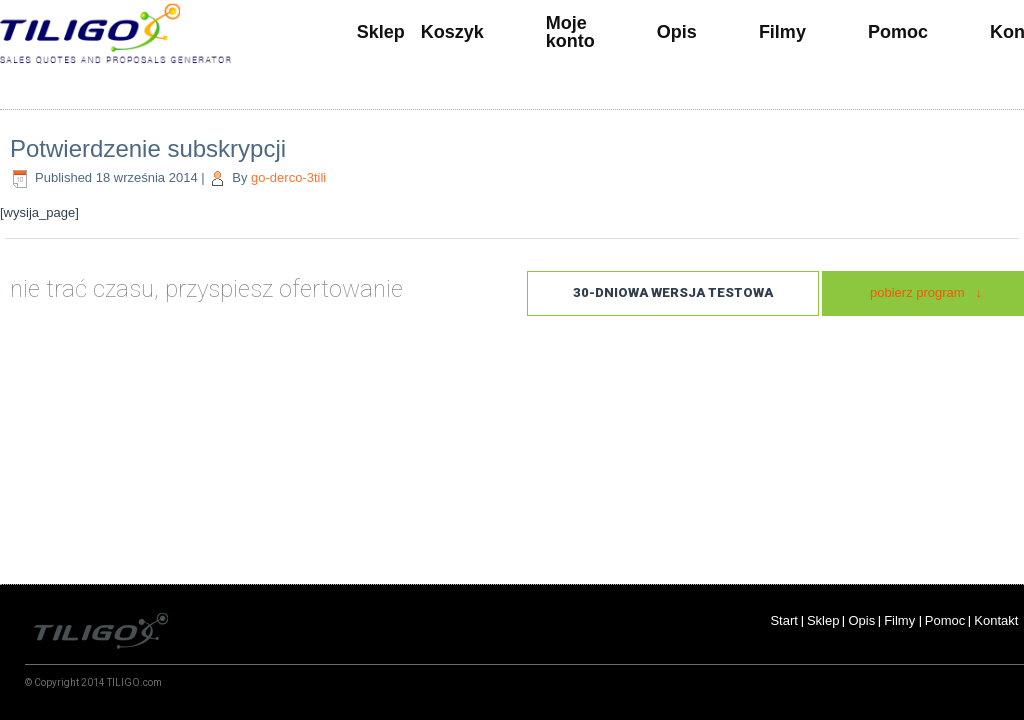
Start (783, 620)
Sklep (381, 32)
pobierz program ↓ (926, 292)
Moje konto (570, 32)
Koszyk (452, 32)
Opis (677, 32)
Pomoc (898, 32)
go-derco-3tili (288, 177)
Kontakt (998, 620)
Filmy (782, 32)
